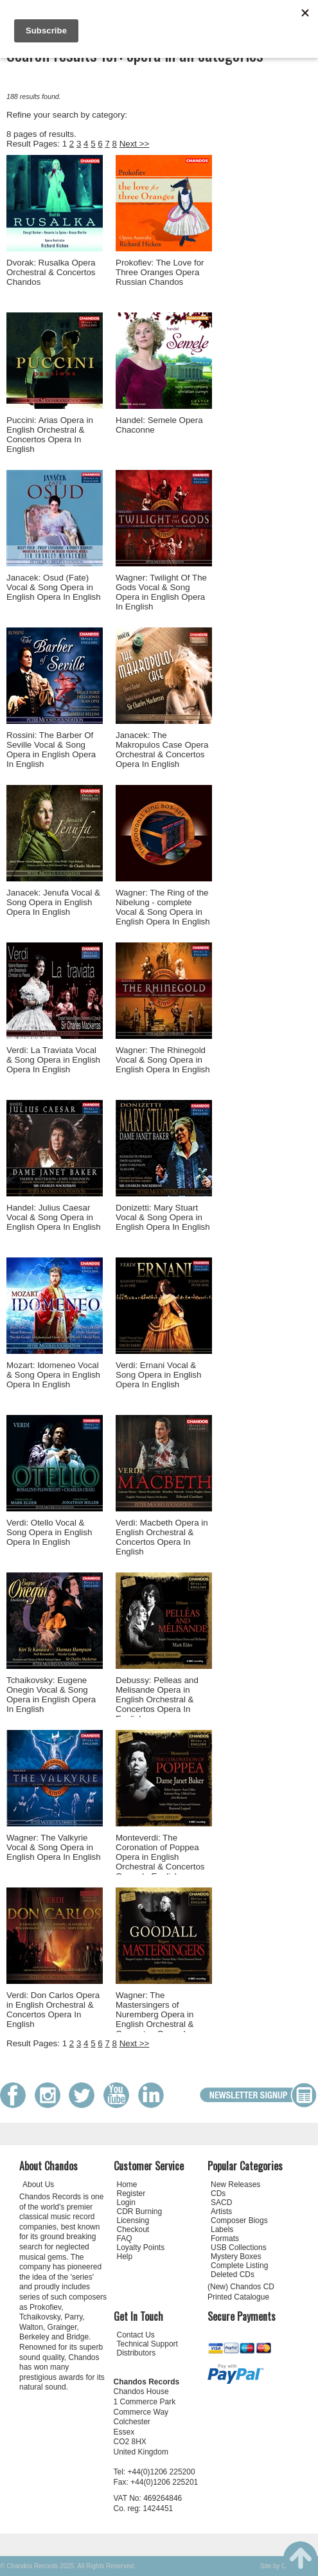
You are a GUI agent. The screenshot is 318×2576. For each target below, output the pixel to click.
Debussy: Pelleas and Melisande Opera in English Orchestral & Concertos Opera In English (157, 1699)
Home (127, 2184)
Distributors (136, 2352)
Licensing (133, 2220)
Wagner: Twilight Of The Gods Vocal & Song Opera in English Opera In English (161, 592)
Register (131, 2193)
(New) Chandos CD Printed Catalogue (241, 2291)
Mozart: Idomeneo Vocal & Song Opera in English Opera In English (53, 1374)
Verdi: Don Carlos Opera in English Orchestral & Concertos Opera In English (53, 2009)
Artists (221, 2211)
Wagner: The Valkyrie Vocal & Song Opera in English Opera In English (53, 1847)
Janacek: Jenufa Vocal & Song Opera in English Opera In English (53, 902)
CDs (218, 2193)
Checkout (133, 2229)
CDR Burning (140, 2211)
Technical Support (147, 2343)
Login (126, 2202)
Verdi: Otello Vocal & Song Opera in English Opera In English (49, 1532)
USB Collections (239, 2247)
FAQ (124, 2238)
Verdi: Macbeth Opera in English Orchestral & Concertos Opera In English (162, 1537)
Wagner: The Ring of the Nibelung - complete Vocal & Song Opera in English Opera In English (163, 907)
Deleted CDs (232, 2274)
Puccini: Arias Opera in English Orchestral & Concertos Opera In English (49, 434)
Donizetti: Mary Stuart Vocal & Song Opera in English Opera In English (163, 1217)
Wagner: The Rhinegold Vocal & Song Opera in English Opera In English (163, 1059)
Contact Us (136, 2334)
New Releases (235, 2184)
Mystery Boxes (236, 2256)
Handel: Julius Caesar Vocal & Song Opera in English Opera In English (53, 1217)
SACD (221, 2202)
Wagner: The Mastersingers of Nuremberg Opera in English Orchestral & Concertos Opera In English (155, 2019)
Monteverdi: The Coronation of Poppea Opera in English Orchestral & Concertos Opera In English (160, 1857)
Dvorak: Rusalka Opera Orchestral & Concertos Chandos (51, 272)
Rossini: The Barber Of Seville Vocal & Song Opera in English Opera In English (51, 749)
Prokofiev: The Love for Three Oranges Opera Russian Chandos (160, 272)
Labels (222, 2229)
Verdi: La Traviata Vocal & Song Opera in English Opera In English (53, 1059)
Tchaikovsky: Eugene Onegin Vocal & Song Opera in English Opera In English (51, 1694)
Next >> (134, 144)
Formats (225, 2238)
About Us (38, 2184)
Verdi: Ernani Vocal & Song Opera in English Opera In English (158, 1374)
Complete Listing (239, 2265)
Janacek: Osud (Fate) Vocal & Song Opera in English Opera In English (53, 587)
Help (125, 2256)
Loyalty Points (141, 2247)
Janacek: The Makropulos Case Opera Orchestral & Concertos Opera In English (162, 749)
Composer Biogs (239, 2220)
